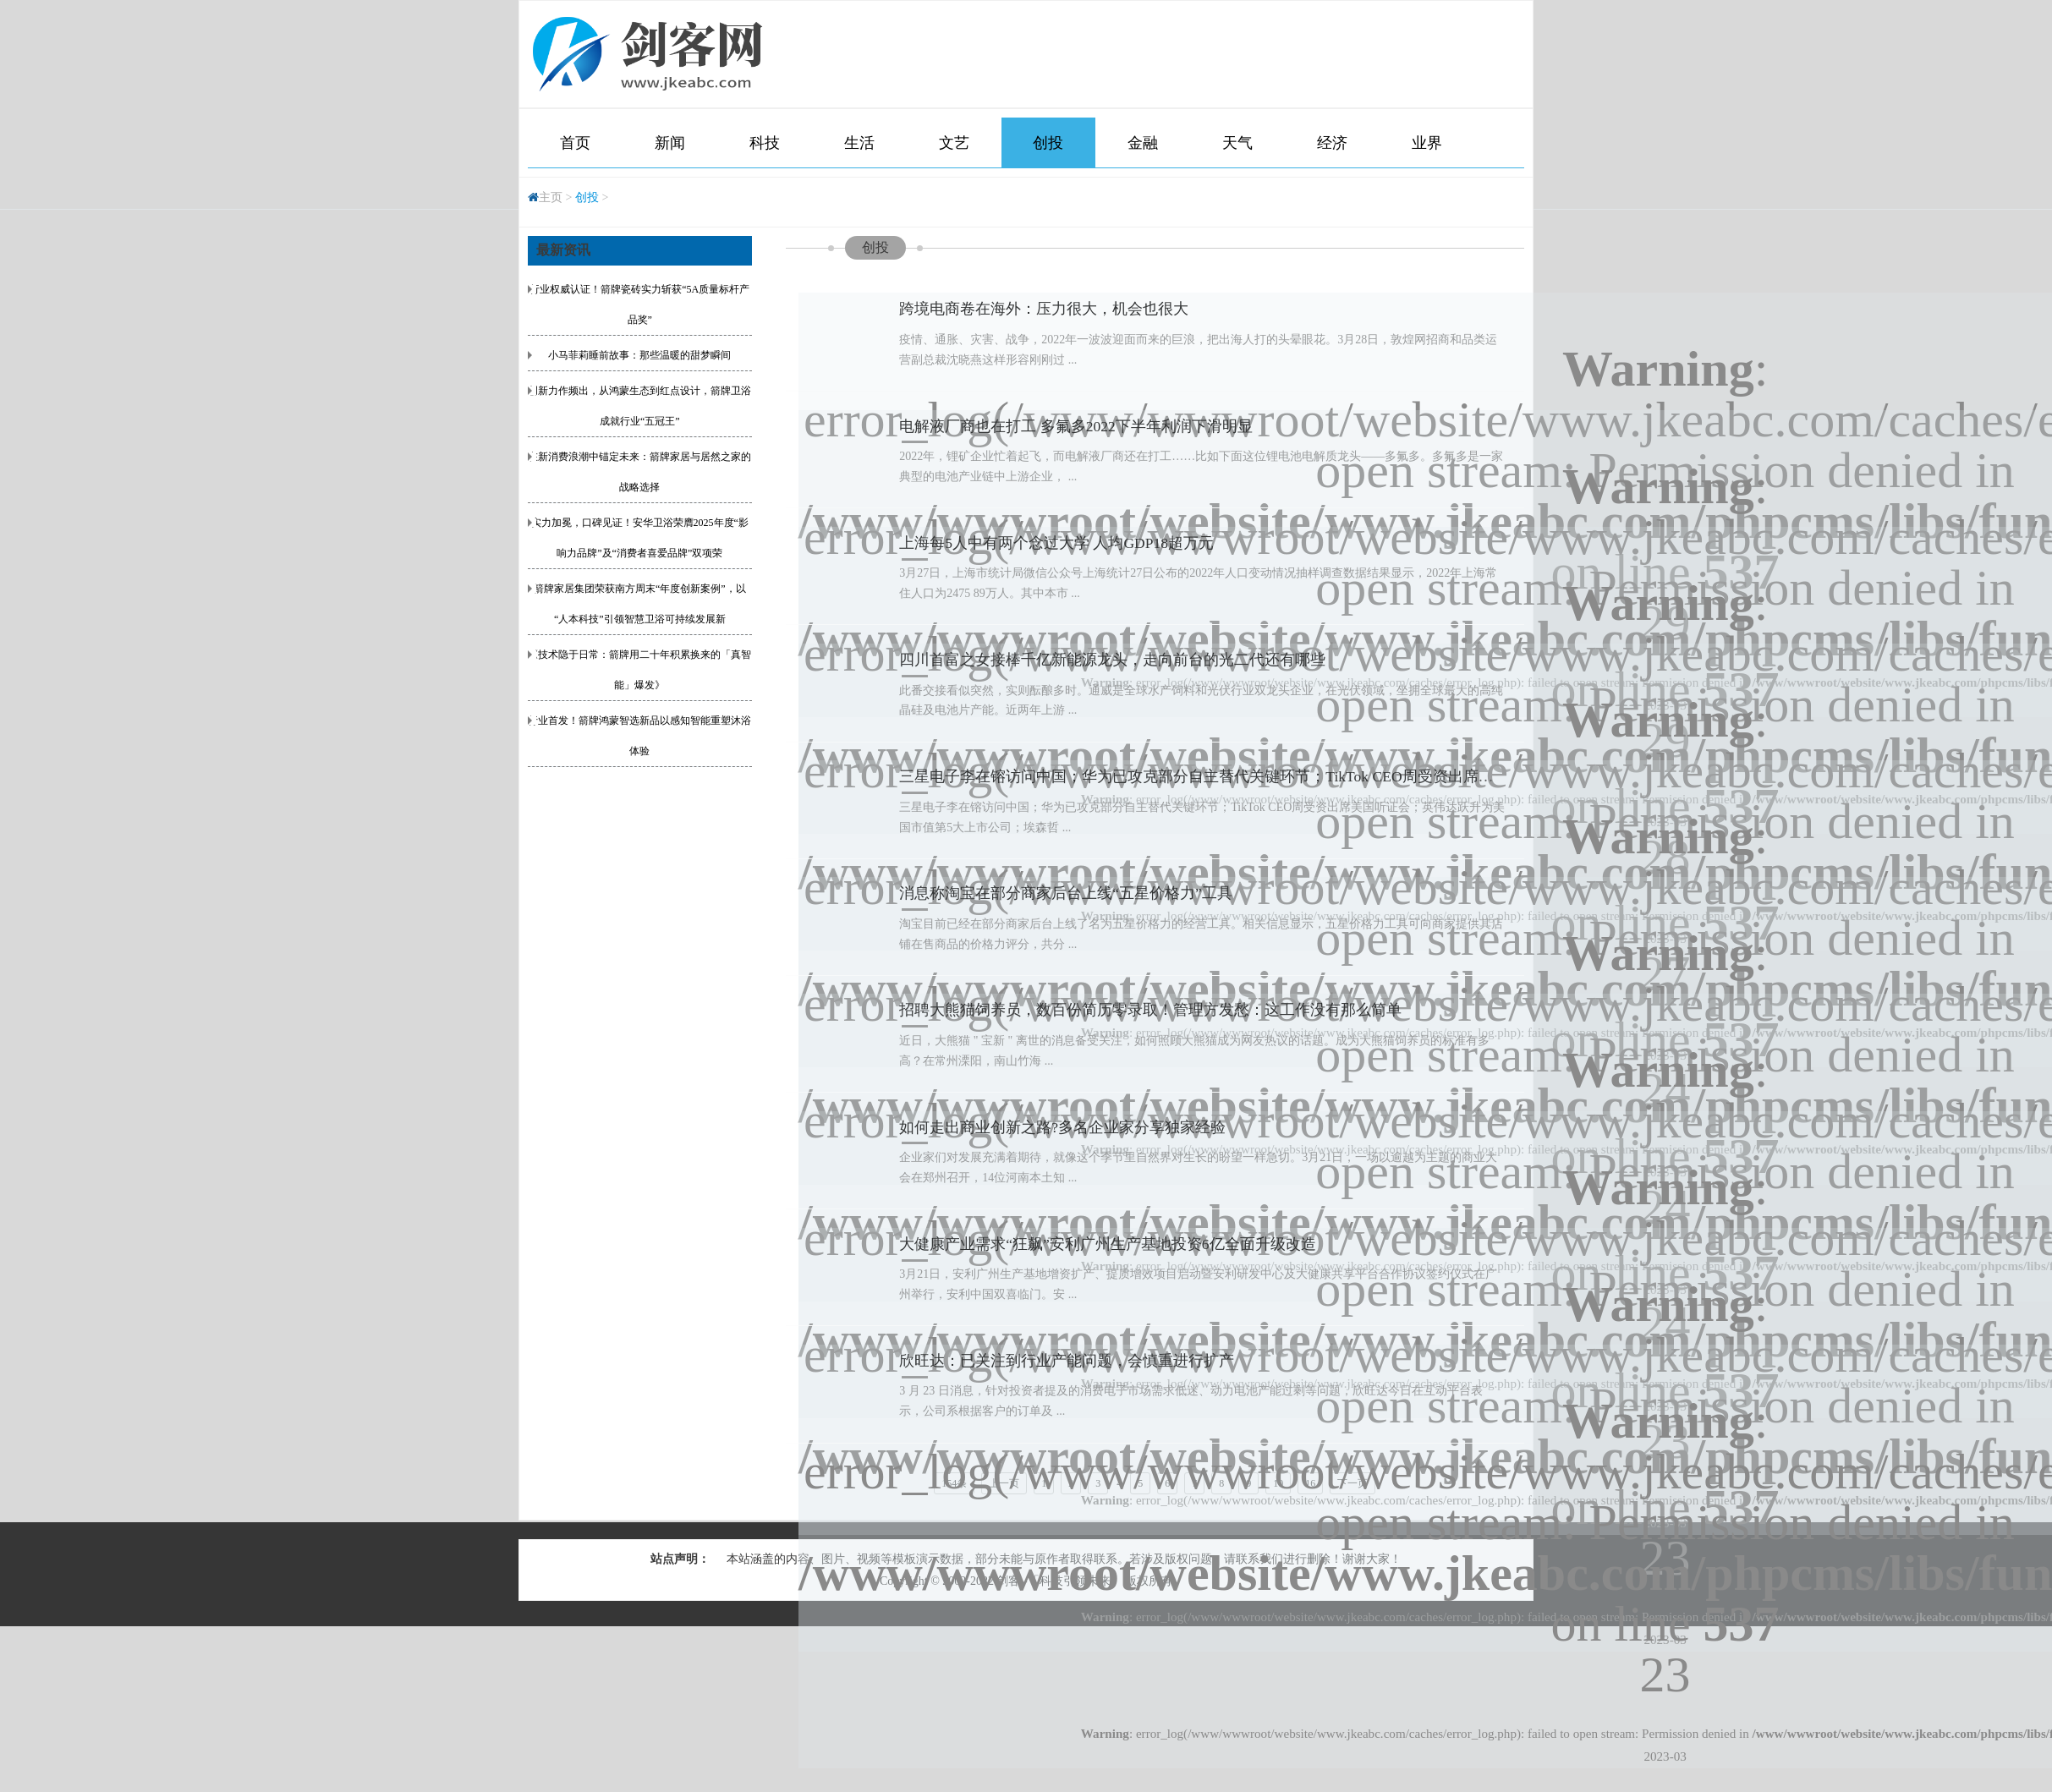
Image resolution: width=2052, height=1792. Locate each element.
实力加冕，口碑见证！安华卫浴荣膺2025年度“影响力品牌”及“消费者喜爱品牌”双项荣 (640, 538)
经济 (1332, 142)
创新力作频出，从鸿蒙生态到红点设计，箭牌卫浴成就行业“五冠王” (639, 406)
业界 (1427, 142)
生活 (859, 142)
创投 (1048, 142)
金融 (1143, 142)
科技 (764, 142)
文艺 (954, 142)
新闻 (670, 142)
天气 (1237, 142)
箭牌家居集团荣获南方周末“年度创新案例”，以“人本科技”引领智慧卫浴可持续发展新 (640, 604)
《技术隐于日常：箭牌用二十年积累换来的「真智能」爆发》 (639, 670)
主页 (550, 197)
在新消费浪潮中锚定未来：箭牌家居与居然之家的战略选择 (639, 472)
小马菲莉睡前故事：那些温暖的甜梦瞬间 (639, 355)
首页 (575, 142)
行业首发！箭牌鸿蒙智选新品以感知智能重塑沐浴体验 (639, 736)
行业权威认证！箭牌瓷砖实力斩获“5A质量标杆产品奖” (639, 304)
